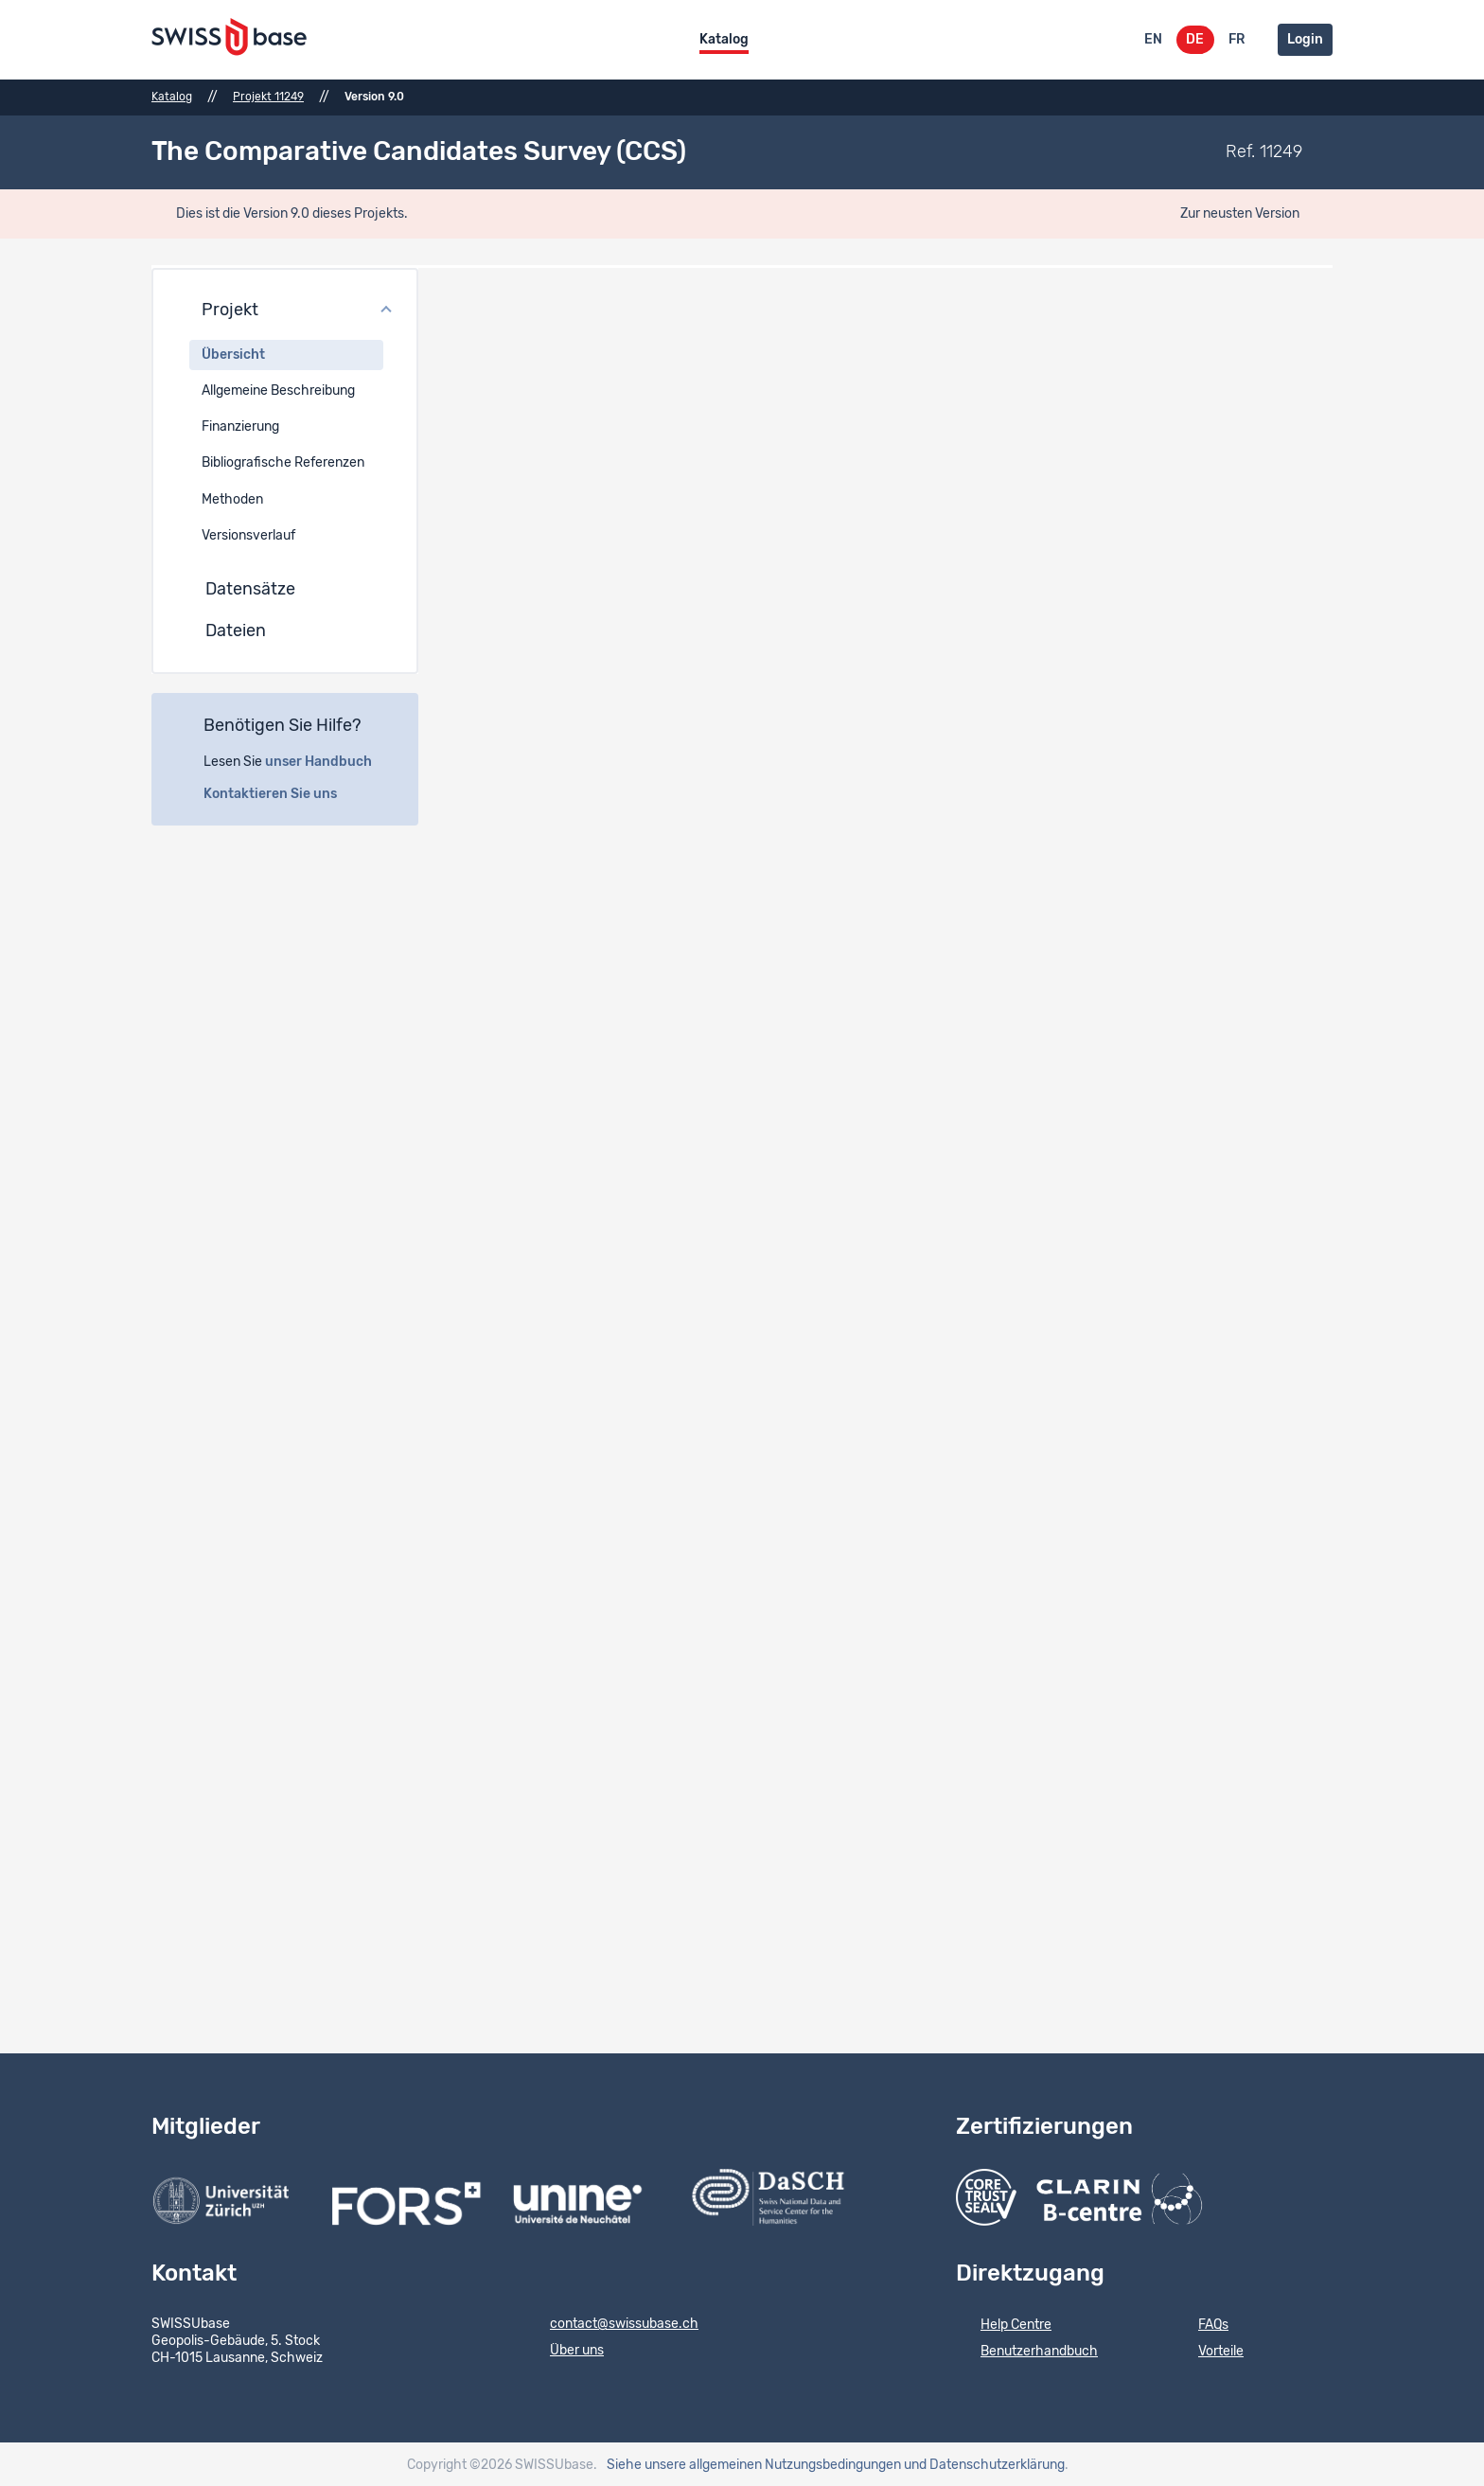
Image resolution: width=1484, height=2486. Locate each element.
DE (1195, 39)
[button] (284, 308)
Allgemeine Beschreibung (278, 388)
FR (1236, 39)
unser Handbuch (329, 759)
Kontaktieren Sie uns (280, 791)
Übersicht (233, 352)
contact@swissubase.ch (611, 2322)
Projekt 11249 (268, 96)
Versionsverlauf (248, 533)
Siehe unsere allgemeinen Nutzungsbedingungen (754, 2462)
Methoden (232, 497)
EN (1153, 39)
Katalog (724, 39)
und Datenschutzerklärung (984, 2462)
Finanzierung (240, 425)
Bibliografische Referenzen (283, 461)
